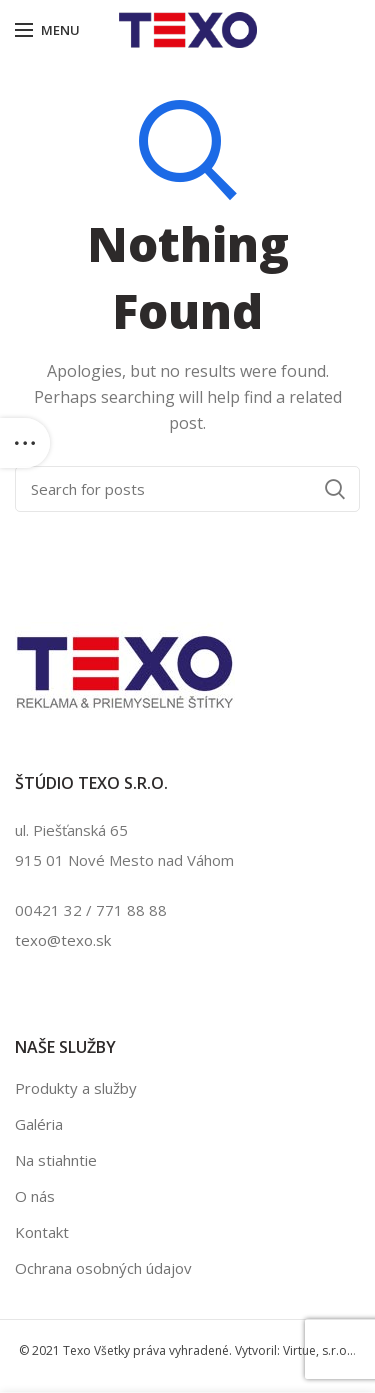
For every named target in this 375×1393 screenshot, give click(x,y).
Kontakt (42, 1232)
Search (335, 489)
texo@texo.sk (63, 940)
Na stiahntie (56, 1160)
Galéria (39, 1124)
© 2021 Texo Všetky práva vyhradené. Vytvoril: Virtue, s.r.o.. (186, 1350)
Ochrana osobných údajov (103, 1268)
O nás (35, 1196)
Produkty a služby (76, 1088)
